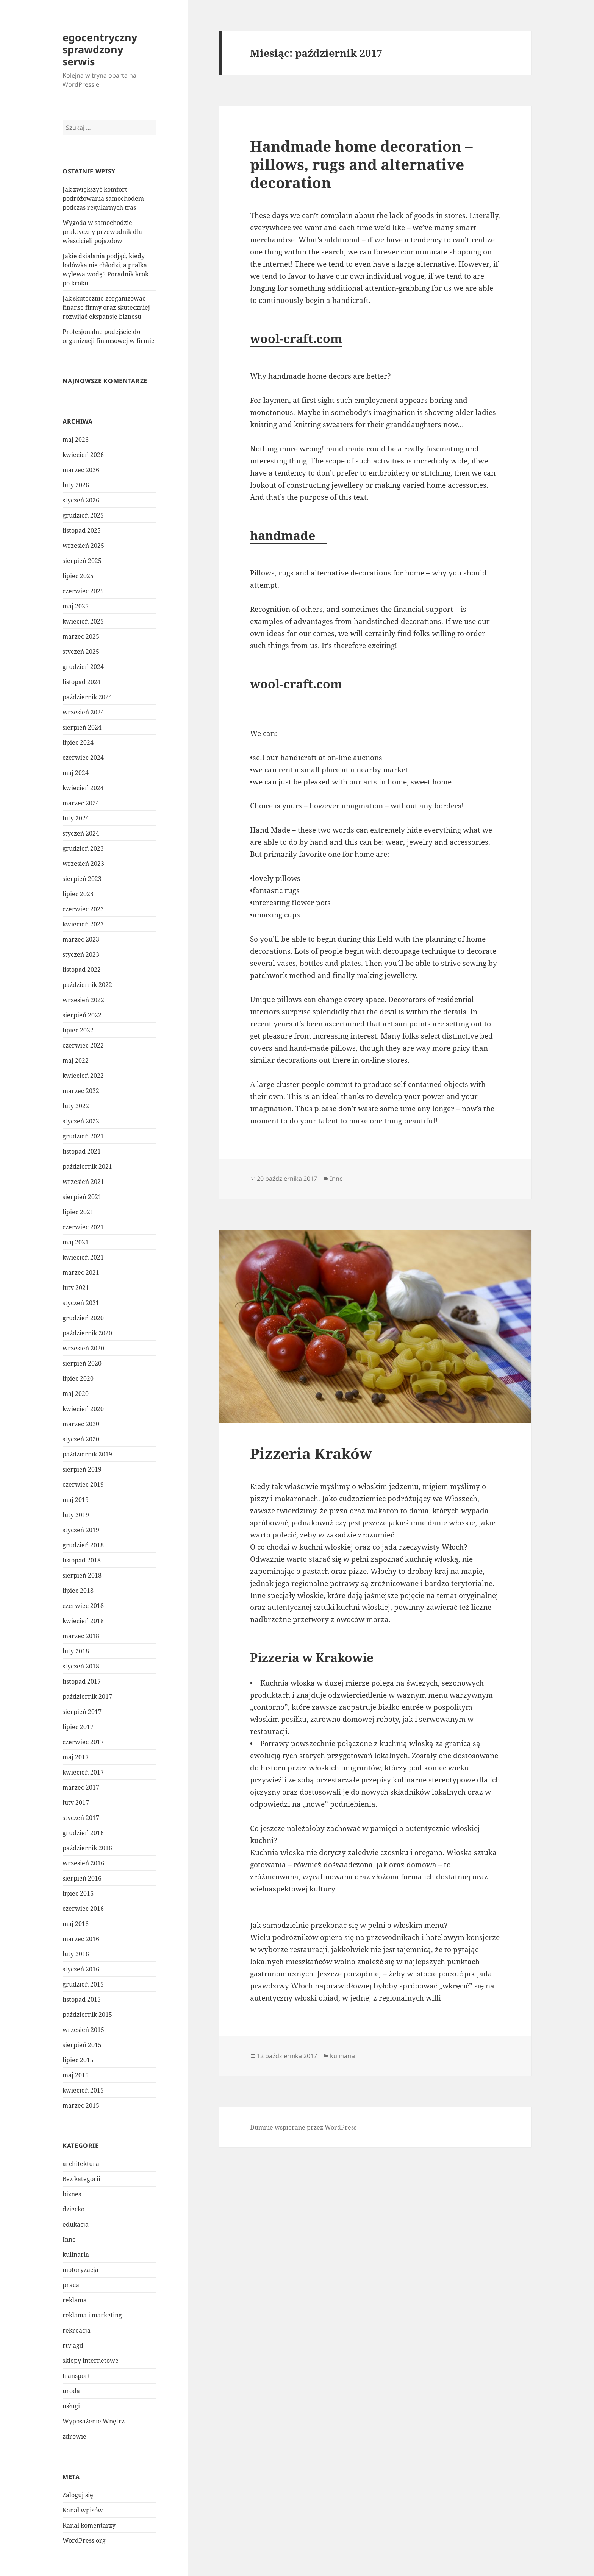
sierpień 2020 (82, 1363)
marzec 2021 (81, 1272)
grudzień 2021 (83, 1136)
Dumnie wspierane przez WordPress (303, 2127)
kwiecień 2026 (83, 455)
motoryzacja (80, 2270)
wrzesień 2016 (83, 1863)
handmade (288, 535)
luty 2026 (76, 485)
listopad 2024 (82, 682)
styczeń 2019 (81, 1530)
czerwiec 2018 (83, 1605)
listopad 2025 (82, 530)
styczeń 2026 (81, 500)
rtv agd (73, 2345)
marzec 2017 (81, 1787)
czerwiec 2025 (83, 591)
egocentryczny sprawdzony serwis (100, 49)
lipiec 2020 (78, 1378)
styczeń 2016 (81, 1969)
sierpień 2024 (82, 727)
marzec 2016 (81, 1939)
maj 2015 (76, 2075)
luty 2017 (76, 1802)
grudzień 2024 (83, 667)
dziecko (73, 2209)
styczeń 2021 (81, 1303)
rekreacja (77, 2330)
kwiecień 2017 (83, 1772)
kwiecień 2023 (83, 924)
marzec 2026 (81, 470)
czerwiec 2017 (83, 1742)
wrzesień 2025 (83, 545)
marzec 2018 (81, 1636)
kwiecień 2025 (83, 621)
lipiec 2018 (78, 1590)
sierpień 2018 (82, 1575)
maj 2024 (76, 773)
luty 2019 (76, 1515)
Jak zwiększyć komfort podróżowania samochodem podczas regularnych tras (103, 198)
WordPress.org (84, 2540)
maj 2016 (76, 1924)
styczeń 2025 (81, 651)
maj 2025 (76, 606)
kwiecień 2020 (83, 1409)
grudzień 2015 (83, 1984)
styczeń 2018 (81, 1666)
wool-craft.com (296, 338)
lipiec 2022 (78, 1030)
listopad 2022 (82, 969)
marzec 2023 (81, 939)
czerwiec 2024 (83, 757)
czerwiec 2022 (83, 1045)
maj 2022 (76, 1060)
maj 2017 (76, 1757)
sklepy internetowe (91, 2360)
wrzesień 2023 (83, 863)
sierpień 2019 (82, 1469)
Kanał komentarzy (89, 2525)
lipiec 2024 (78, 742)
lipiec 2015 (78, 2060)
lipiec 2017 (78, 1727)
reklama (75, 2300)
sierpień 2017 (82, 1711)
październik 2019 (87, 1454)
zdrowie (74, 2436)
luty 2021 (76, 1287)
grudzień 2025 (83, 515)
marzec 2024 (81, 803)
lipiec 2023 (78, 894)
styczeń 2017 (81, 1817)
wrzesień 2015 (83, 2030)
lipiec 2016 (78, 1893)
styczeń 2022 (81, 1121)
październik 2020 (87, 1333)
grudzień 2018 (83, 1545)
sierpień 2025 (82, 561)
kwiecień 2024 (83, 788)
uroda (71, 2391)
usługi (71, 2406)
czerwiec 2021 (83, 1227)
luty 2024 (76, 818)
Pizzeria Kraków (311, 1453)
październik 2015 (87, 2014)
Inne (69, 2239)
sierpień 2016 (82, 1878)
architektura (81, 2164)
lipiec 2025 (78, 576)
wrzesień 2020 (83, 1348)
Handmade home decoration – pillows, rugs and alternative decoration (361, 164)
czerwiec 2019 (83, 1484)
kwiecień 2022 (83, 1075)
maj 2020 (76, 1393)
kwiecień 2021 (83, 1257)
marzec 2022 (81, 1091)
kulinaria (76, 2254)
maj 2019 (76, 1499)
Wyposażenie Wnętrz (94, 2421)
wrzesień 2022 (83, 1000)
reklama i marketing (92, 2315)
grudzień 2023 (83, 848)
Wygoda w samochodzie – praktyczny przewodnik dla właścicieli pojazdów (102, 231)
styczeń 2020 (81, 1439)
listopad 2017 (82, 1681)
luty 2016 (76, 1954)
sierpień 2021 (82, 1197)
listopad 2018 (82, 1560)
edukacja (76, 2224)
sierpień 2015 (82, 2045)
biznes (72, 2194)
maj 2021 (76, 1242)
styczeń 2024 (81, 833)
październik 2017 (87, 1696)
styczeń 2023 (81, 954)
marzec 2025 (81, 636)
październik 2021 (87, 1166)
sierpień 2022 (82, 1015)
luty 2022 (76, 1106)
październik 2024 (87, 697)
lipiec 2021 (78, 1212)
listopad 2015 (82, 1999)
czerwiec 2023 (83, 909)
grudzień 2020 (83, 1318)
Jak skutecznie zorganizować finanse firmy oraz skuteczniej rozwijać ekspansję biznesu (106, 307)
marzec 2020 (81, 1424)
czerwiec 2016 (83, 1908)
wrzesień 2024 (83, 712)
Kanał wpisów (83, 2510)
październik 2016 (87, 1848)
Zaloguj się (78, 2495)
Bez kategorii (81, 2179)
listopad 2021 (82, 1151)
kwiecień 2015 (83, 2090)
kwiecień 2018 (83, 1621)
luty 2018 (76, 1651)
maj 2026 (76, 439)
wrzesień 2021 (83, 1181)
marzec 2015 (81, 2105)
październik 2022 (87, 985)
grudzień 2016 (83, 1833)
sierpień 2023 (82, 879)
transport (76, 2376)
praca (71, 2285)
